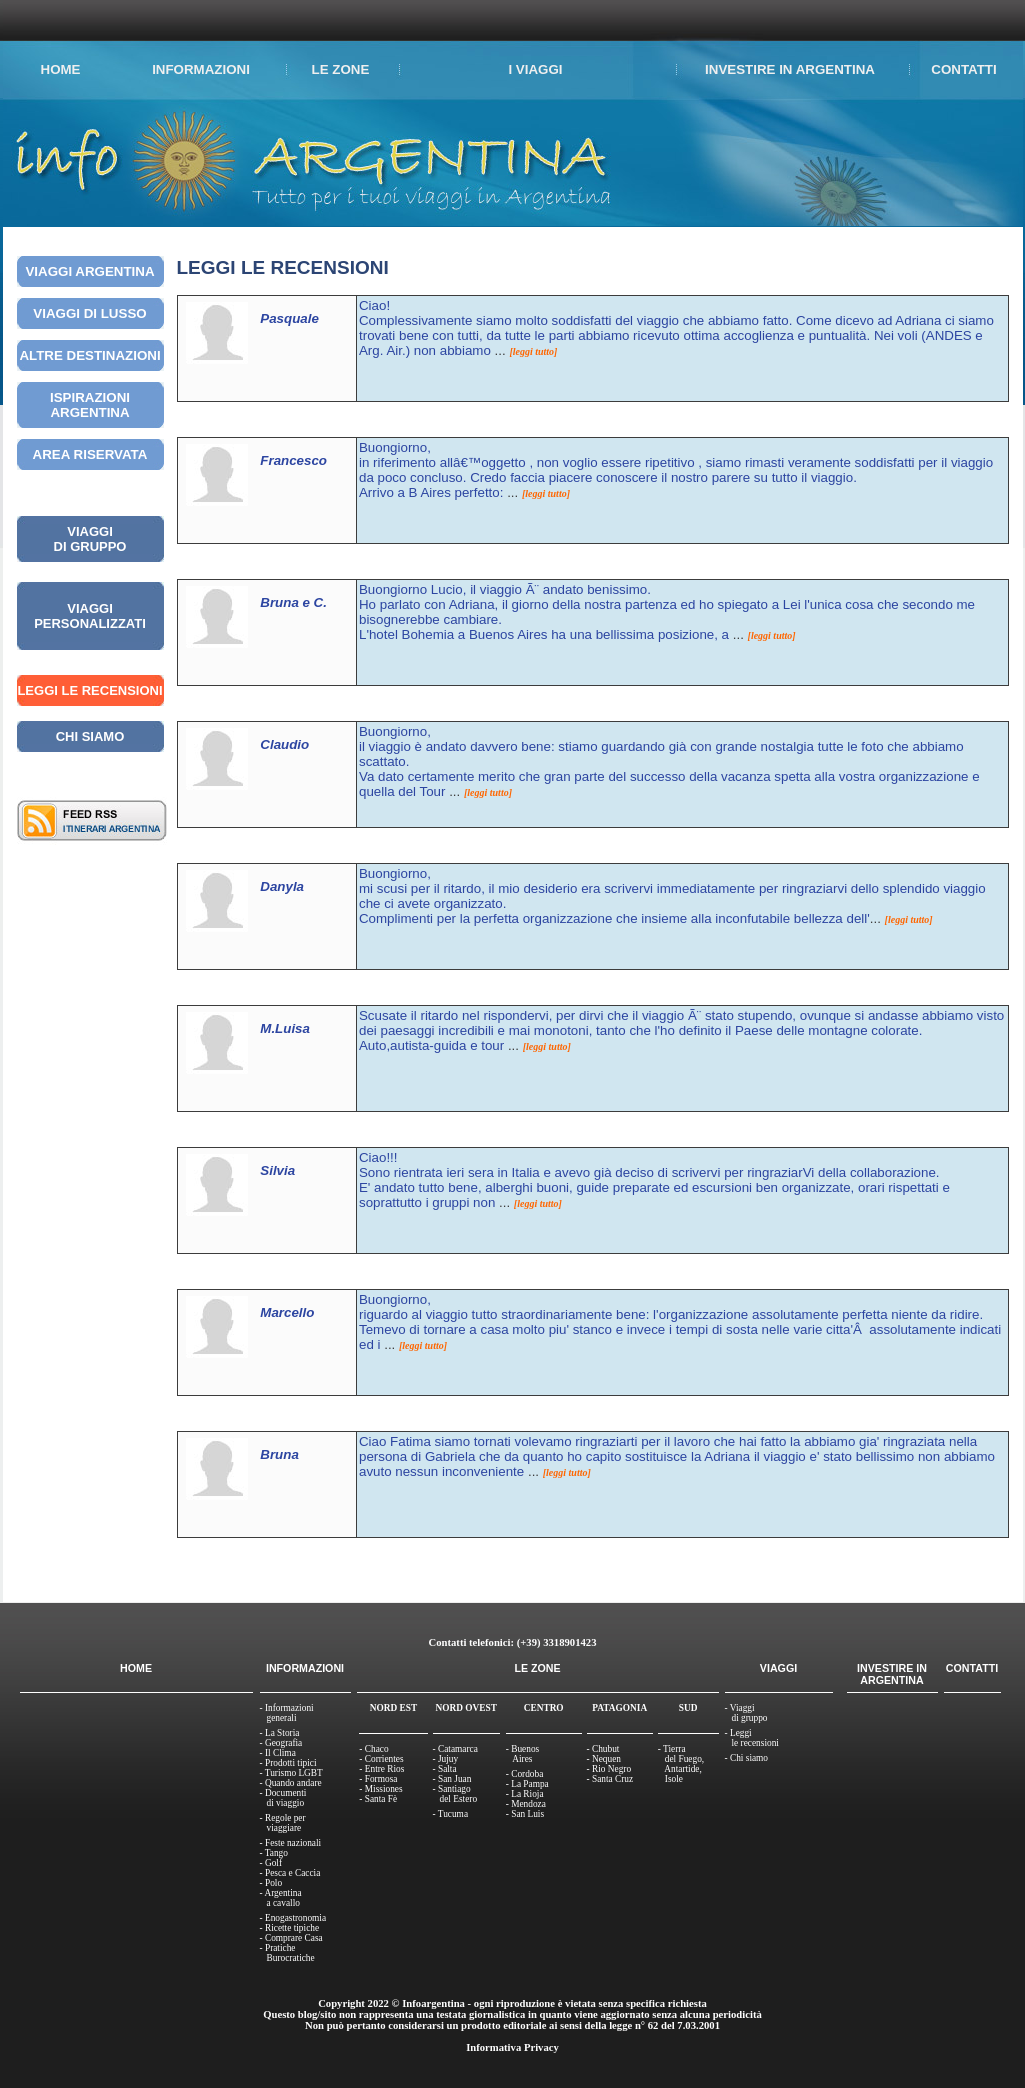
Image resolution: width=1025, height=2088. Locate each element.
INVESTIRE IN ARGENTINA (790, 69)
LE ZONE (341, 69)
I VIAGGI (535, 69)
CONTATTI (963, 69)
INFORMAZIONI (201, 69)
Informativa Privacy (512, 2047)
